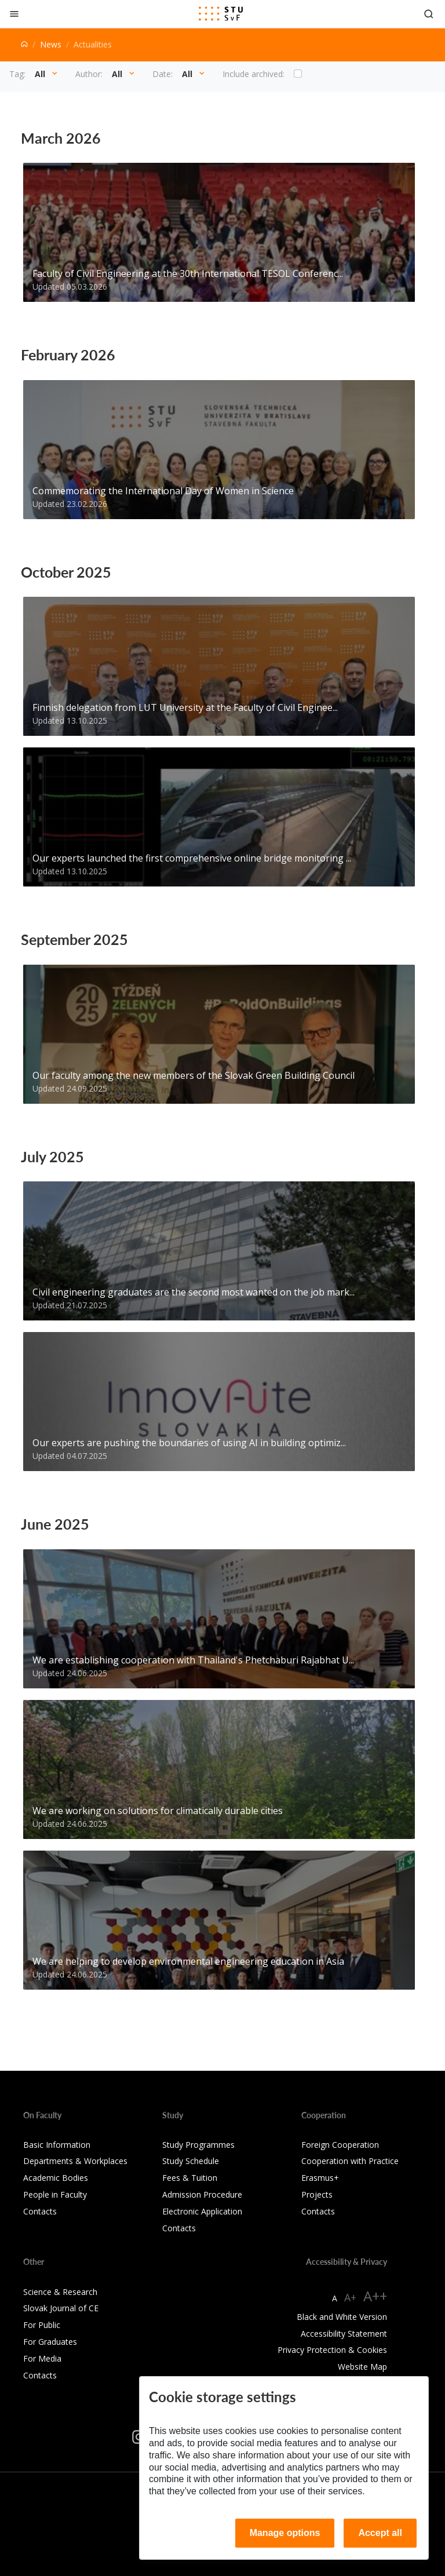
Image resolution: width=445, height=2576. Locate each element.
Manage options (285, 2533)
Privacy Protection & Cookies (332, 2349)
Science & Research (60, 2291)
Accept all (380, 2533)
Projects (317, 2194)
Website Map (362, 2366)
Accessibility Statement (344, 2333)
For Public (41, 2324)
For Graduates (50, 2341)
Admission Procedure (202, 2194)
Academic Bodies (55, 2177)
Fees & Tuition (189, 2177)
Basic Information (56, 2144)
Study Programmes (198, 2144)
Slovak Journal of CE (61, 2308)
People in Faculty (55, 2194)
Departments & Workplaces (75, 2160)
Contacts (40, 2211)
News (50, 44)
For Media (42, 2358)
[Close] (14, 13)
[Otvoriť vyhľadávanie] (429, 13)
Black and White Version (342, 2316)
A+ (350, 2297)
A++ (375, 2295)
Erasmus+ (320, 2177)
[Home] (24, 44)
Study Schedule (190, 2160)
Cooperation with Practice (350, 2160)
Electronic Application (202, 2211)
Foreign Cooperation (340, 2144)
